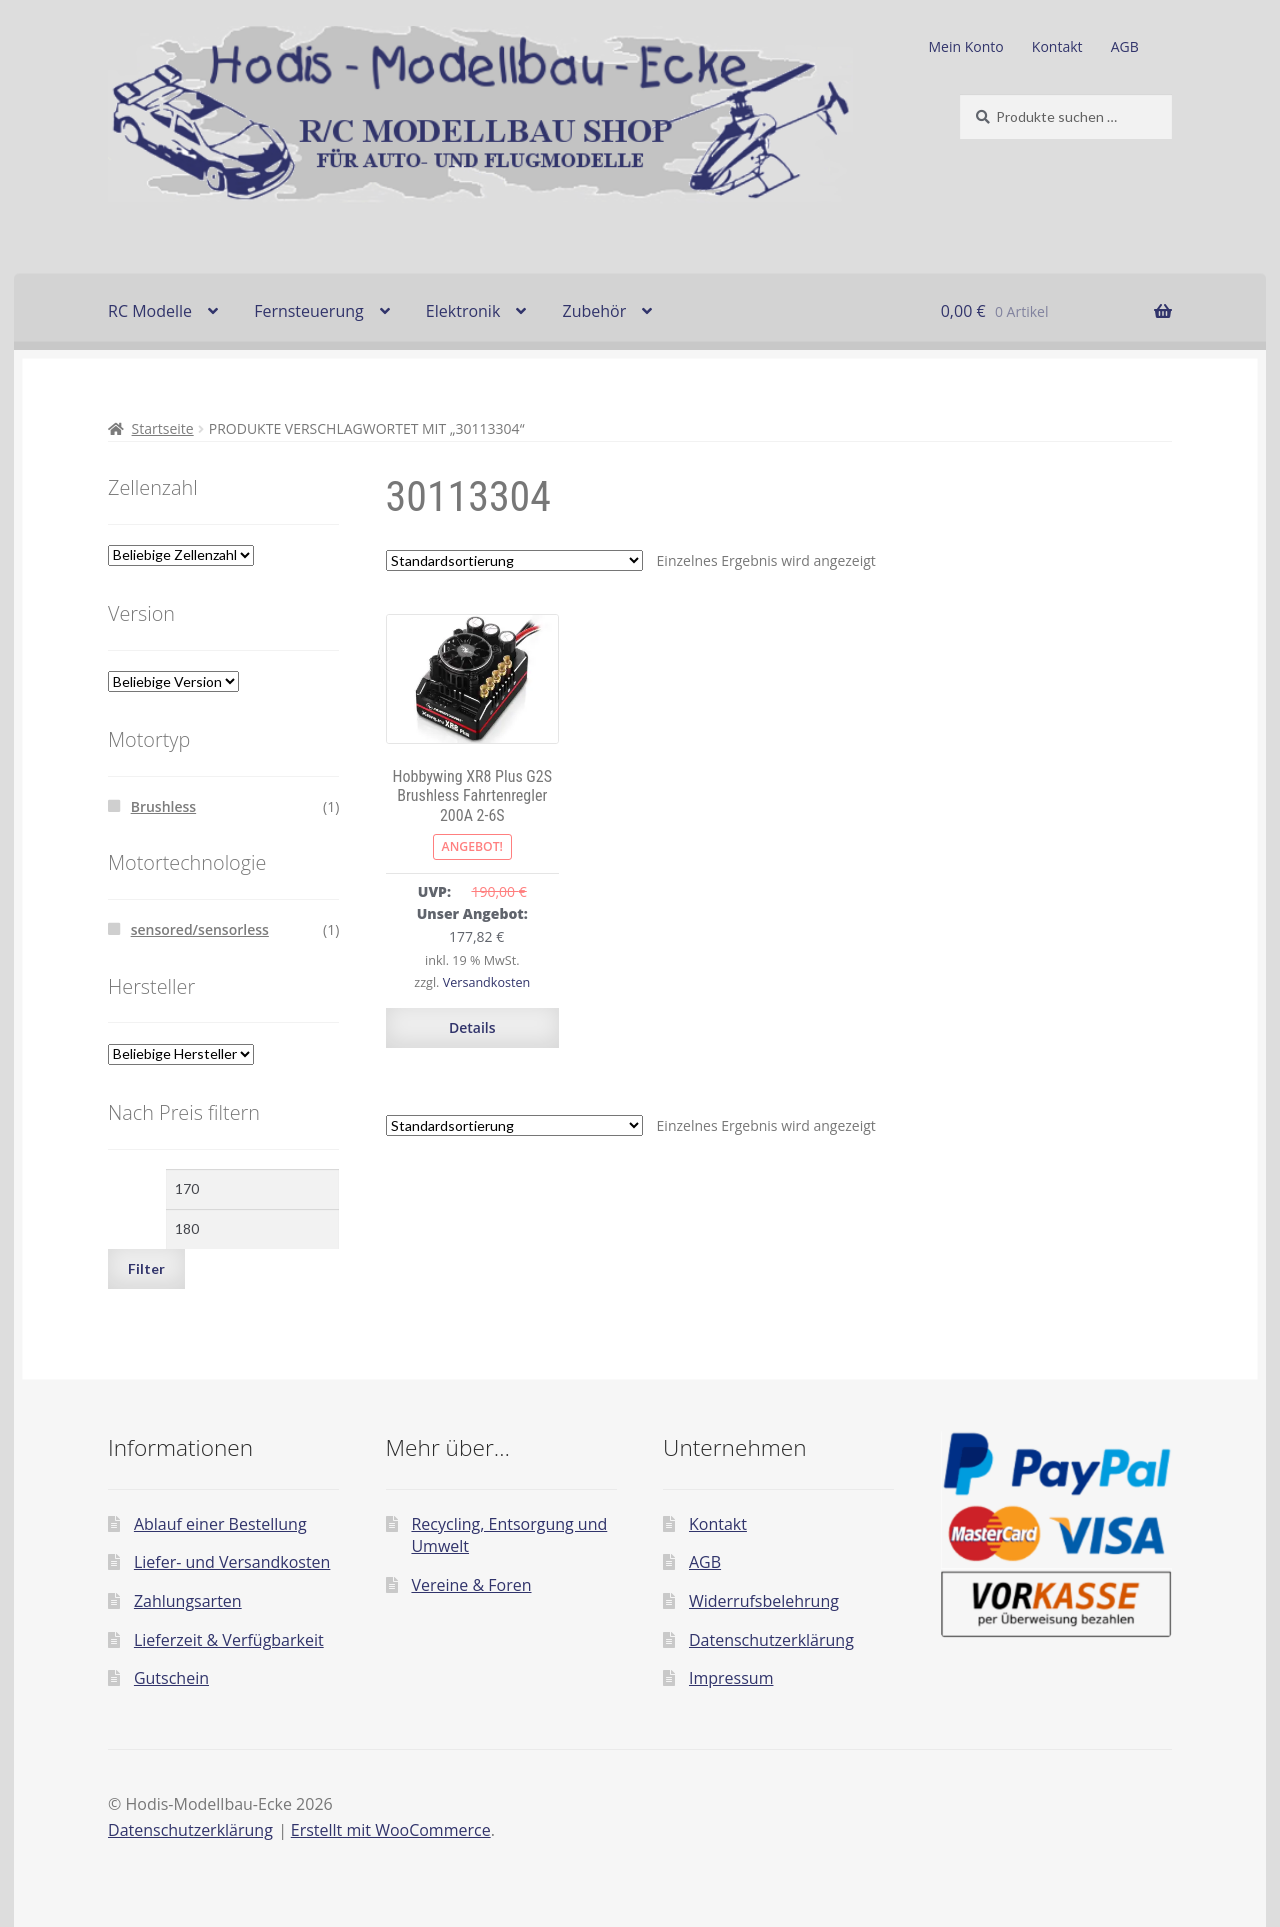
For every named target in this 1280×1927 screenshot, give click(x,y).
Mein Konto (966, 46)
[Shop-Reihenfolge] (514, 560)
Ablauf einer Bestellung (220, 1524)
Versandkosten (487, 982)
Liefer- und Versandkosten (232, 1562)
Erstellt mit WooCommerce (391, 1830)
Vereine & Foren (471, 1585)
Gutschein (171, 1678)
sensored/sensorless (200, 929)
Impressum (731, 1678)
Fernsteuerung (309, 311)
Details (472, 1027)
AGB (1125, 46)
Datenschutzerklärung (771, 1640)
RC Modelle (150, 311)
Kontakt (1057, 46)
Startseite (163, 428)
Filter (146, 1268)
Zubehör (594, 311)
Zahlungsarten (188, 1601)
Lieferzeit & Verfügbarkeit (229, 1640)
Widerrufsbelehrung (764, 1601)
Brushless (163, 806)
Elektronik (463, 311)
